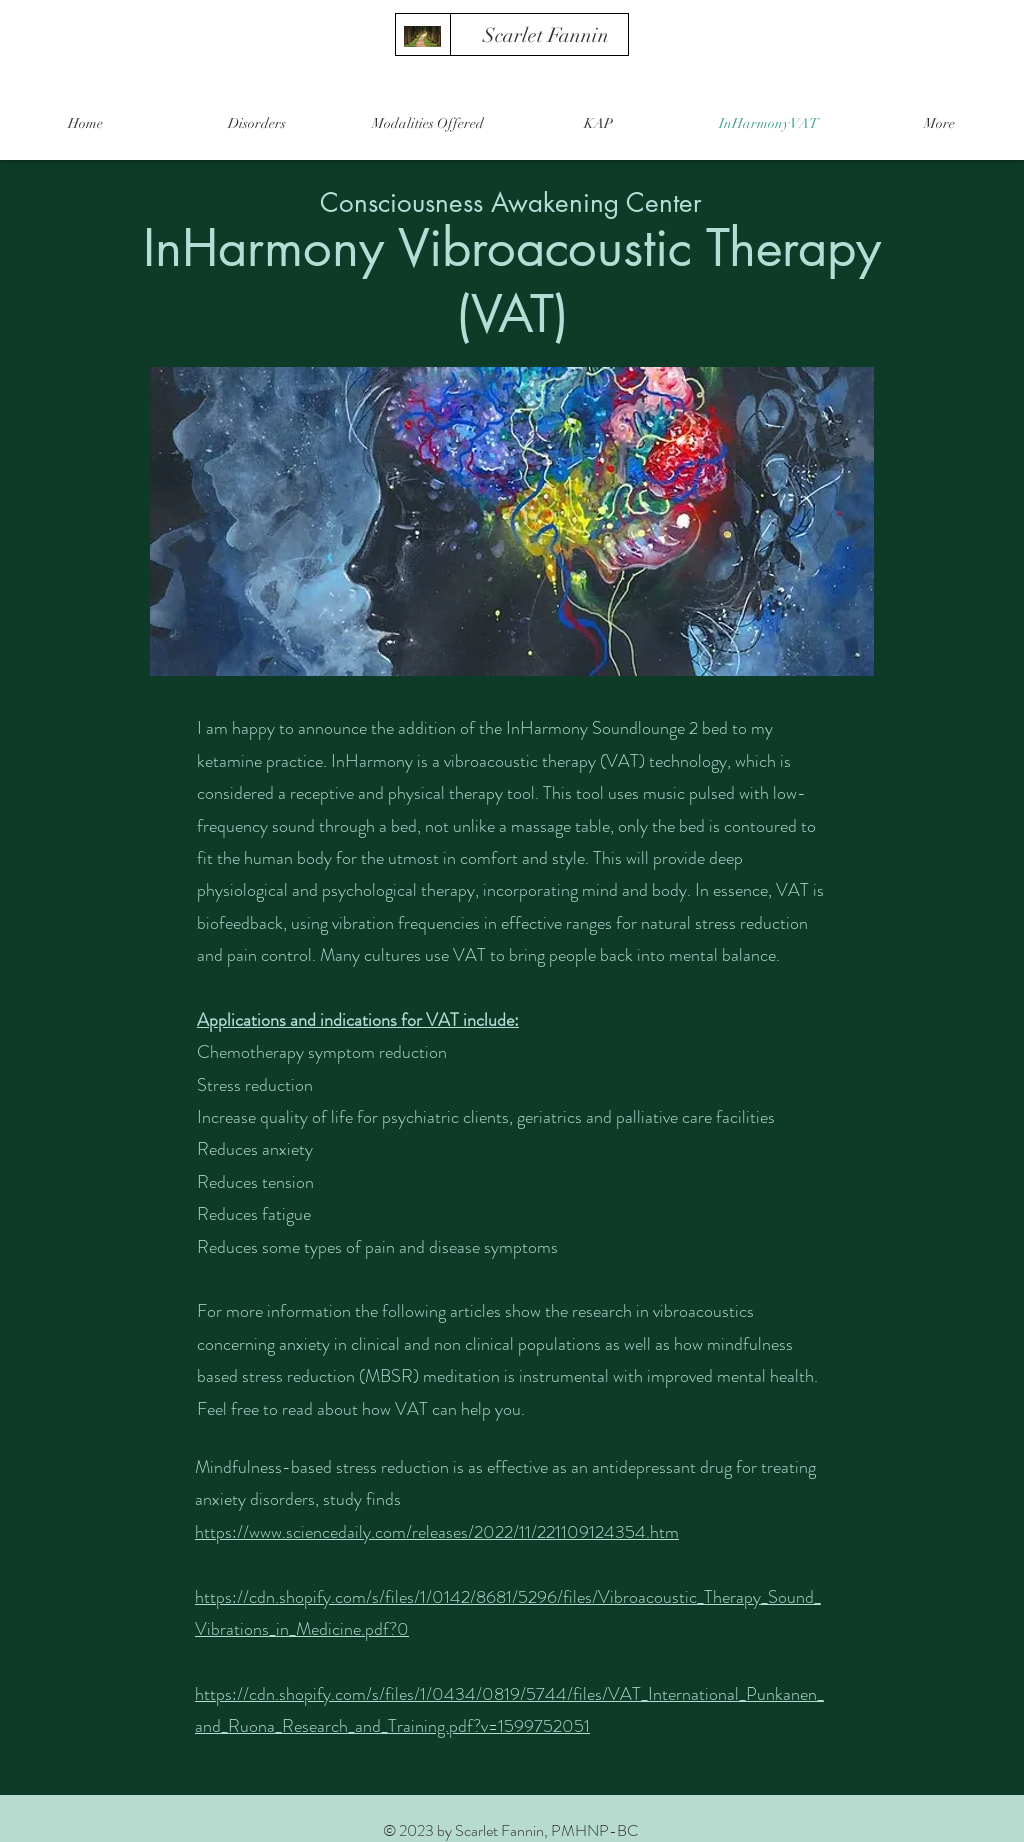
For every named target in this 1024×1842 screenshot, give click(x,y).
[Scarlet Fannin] (546, 36)
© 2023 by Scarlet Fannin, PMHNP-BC (512, 1830)
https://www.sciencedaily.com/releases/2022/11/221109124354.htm (437, 1532)
